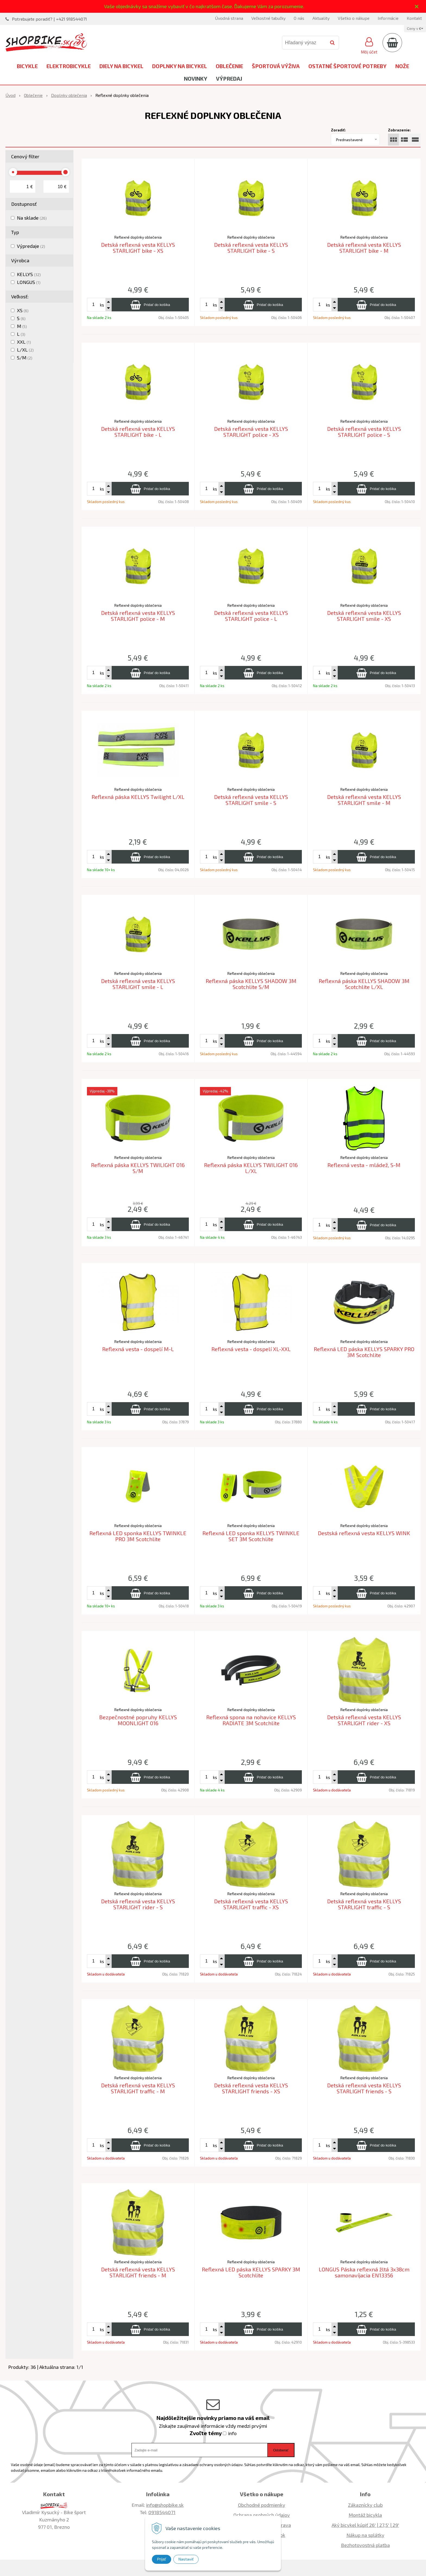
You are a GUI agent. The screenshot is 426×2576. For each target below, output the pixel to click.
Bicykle (27, 66)
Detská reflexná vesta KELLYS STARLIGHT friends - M (138, 2272)
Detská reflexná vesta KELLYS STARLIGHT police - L (251, 615)
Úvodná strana (229, 18)
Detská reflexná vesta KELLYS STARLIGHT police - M (138, 615)
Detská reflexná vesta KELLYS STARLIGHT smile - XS (364, 615)
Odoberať (281, 2450)
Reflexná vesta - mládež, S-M (363, 1165)
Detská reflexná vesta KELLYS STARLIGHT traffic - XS (251, 1904)
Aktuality (321, 18)
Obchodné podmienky (261, 2505)
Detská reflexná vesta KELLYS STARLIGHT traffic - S (364, 1904)
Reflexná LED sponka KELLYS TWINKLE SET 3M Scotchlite (250, 1536)
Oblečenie (229, 66)
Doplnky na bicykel (179, 66)
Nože (402, 66)
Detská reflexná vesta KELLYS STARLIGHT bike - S (251, 247)
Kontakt (414, 18)
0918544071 (162, 2512)
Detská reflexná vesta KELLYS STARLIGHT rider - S (138, 1904)
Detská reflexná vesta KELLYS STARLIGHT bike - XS (138, 247)
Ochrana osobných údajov (261, 2515)
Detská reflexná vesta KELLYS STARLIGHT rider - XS (364, 1720)
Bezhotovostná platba (365, 2545)
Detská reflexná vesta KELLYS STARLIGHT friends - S (364, 2088)
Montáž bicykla (365, 2515)
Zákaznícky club (365, 2505)
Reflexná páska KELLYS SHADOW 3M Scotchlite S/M (251, 984)
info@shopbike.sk (165, 2505)
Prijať (161, 2559)
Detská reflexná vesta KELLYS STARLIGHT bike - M (364, 247)
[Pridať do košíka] (150, 304)
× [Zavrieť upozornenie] (416, 6)
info (232, 2433)
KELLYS (29, 274)
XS (23, 310)
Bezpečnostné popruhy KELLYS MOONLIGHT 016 (138, 1720)
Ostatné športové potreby (347, 66)
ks (102, 304)
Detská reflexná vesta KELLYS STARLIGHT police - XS (251, 431)
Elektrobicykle (68, 66)
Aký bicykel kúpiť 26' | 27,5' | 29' (365, 2525)
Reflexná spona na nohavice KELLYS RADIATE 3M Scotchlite (251, 1720)
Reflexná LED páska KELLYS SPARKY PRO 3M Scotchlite (364, 1352)
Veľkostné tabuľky (268, 18)
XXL (24, 342)
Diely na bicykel (121, 66)
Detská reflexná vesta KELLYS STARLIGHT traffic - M (138, 2088)
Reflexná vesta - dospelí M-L (138, 1349)
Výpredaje (31, 246)
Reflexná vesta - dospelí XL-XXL (251, 1349)
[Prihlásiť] (369, 45)
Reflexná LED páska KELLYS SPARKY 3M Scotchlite (251, 2272)
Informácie (388, 18)
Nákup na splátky (365, 2535)
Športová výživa (276, 66)
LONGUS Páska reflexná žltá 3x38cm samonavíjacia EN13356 (364, 2272)
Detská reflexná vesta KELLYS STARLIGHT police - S (364, 431)
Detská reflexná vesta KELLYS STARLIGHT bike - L (138, 431)
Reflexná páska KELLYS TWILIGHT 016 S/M (138, 1168)
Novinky (195, 78)
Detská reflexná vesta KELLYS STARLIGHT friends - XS (251, 2088)
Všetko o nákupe (353, 18)
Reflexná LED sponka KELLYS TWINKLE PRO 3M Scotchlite (137, 1536)
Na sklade (32, 218)
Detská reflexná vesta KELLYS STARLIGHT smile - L (138, 984)
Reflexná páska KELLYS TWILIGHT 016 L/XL (251, 1168)
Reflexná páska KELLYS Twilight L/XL (138, 797)
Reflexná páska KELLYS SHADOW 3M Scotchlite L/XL (364, 984)
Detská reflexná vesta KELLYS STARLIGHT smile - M (364, 800)
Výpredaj (229, 78)
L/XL (25, 350)
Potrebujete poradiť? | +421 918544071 (49, 18)
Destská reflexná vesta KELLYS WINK (364, 1533)
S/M (24, 358)
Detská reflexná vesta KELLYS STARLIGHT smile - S (251, 800)
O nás (299, 18)
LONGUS (28, 282)
